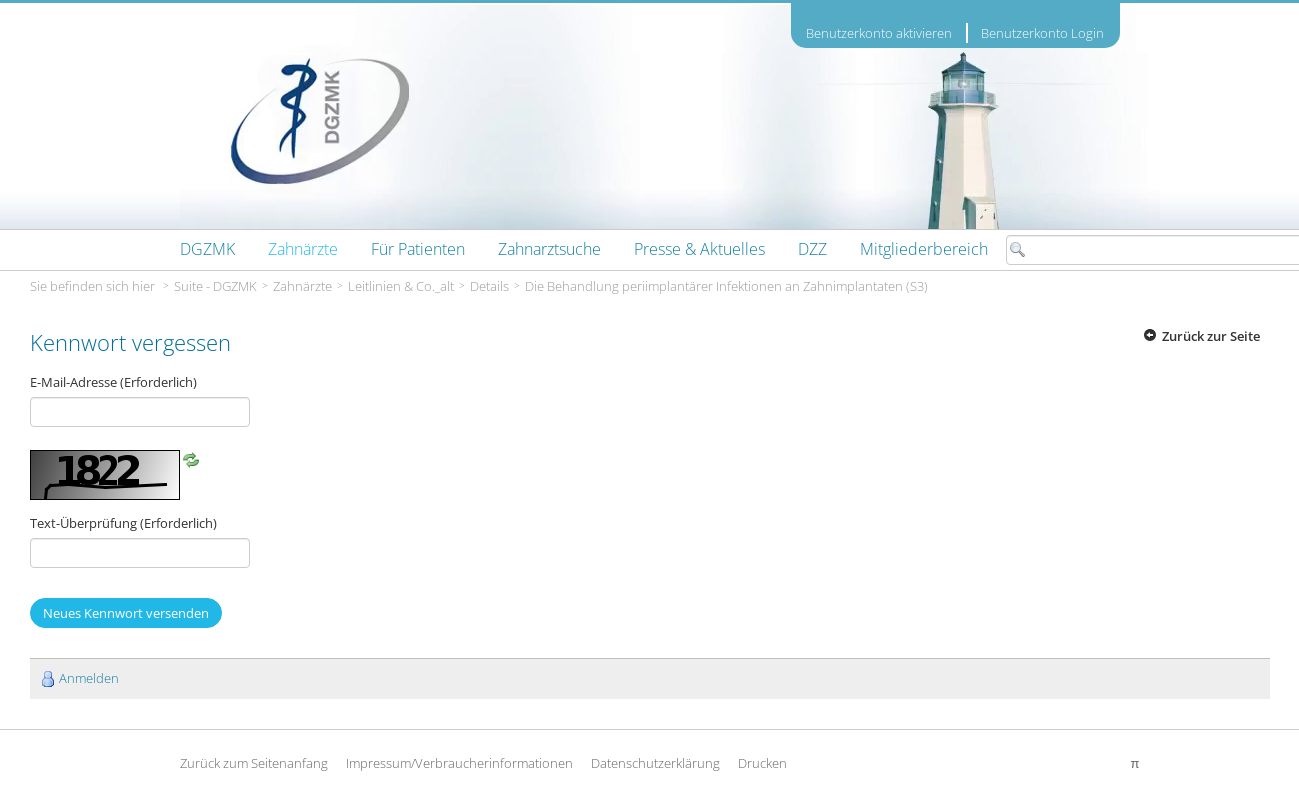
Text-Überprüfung (123, 523)
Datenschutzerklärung (655, 763)
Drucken (762, 763)
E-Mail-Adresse (113, 382)
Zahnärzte (302, 286)
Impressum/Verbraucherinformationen (459, 763)
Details (489, 286)
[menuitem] (207, 249)
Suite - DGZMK (215, 286)
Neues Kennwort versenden (126, 613)
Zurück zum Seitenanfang (254, 763)
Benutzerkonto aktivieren (879, 33)
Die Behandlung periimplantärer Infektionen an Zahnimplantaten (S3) (726, 286)
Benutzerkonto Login (1042, 33)
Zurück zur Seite (1211, 336)
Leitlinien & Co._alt (401, 286)
